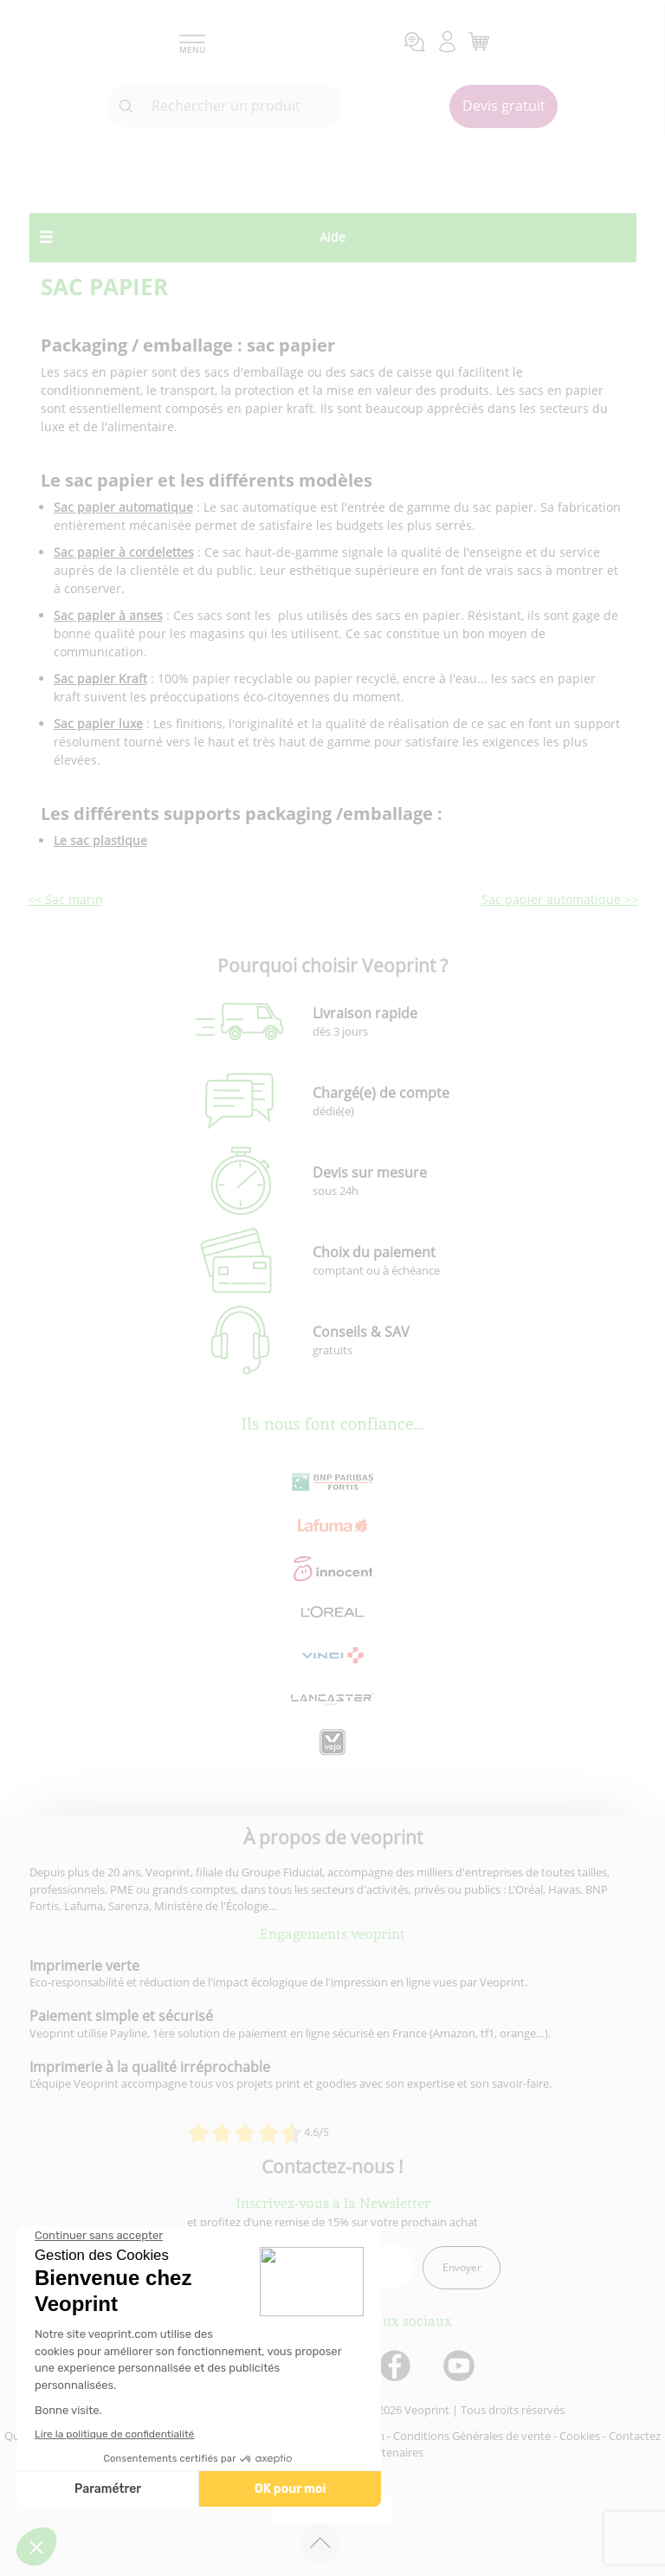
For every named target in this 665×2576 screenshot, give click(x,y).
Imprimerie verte (84, 1965)
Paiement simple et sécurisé (121, 2015)
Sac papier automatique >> (559, 899)
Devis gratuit (504, 105)
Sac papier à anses (108, 615)
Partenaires (394, 2452)
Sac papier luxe (98, 723)
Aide (332, 237)
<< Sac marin (65, 899)
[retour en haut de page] (319, 2543)
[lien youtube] (461, 2367)
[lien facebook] (397, 2367)
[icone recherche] (126, 106)
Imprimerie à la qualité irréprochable (149, 2066)
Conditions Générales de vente (472, 2436)
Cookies (579, 2436)
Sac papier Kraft (100, 678)
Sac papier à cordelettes (124, 552)
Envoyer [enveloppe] (461, 2267)
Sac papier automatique (123, 507)
